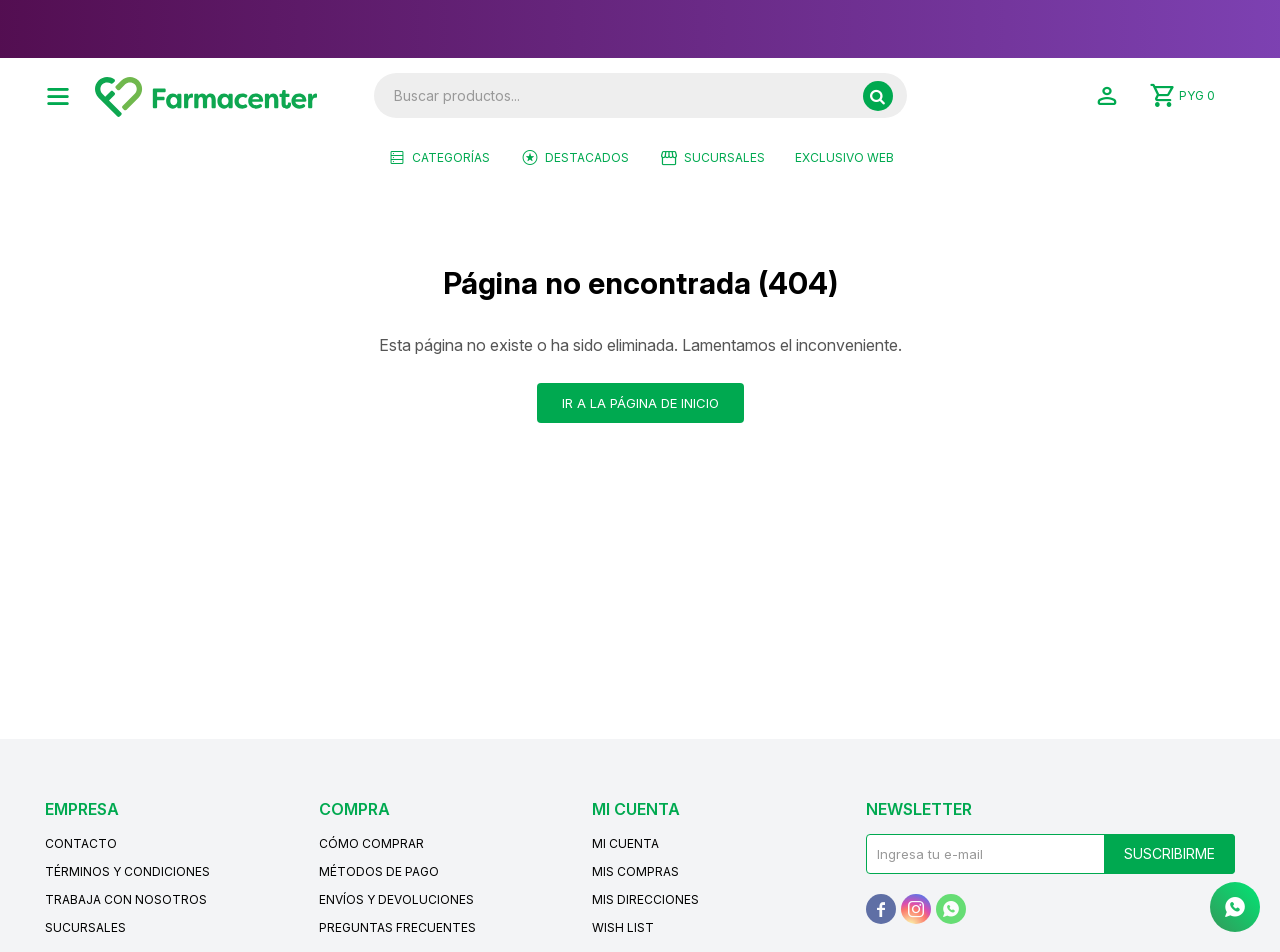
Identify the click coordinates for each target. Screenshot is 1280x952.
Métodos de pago (379, 871)
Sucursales (724, 157)
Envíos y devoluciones (396, 899)
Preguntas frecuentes (397, 927)
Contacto (81, 843)
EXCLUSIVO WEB (844, 157)
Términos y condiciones (127, 871)
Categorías (451, 157)
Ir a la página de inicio (640, 403)
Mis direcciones (645, 899)
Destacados (587, 157)
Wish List (623, 927)
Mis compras (635, 871)
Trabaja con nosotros (126, 899)
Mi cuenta (625, 843)
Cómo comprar (371, 843)
